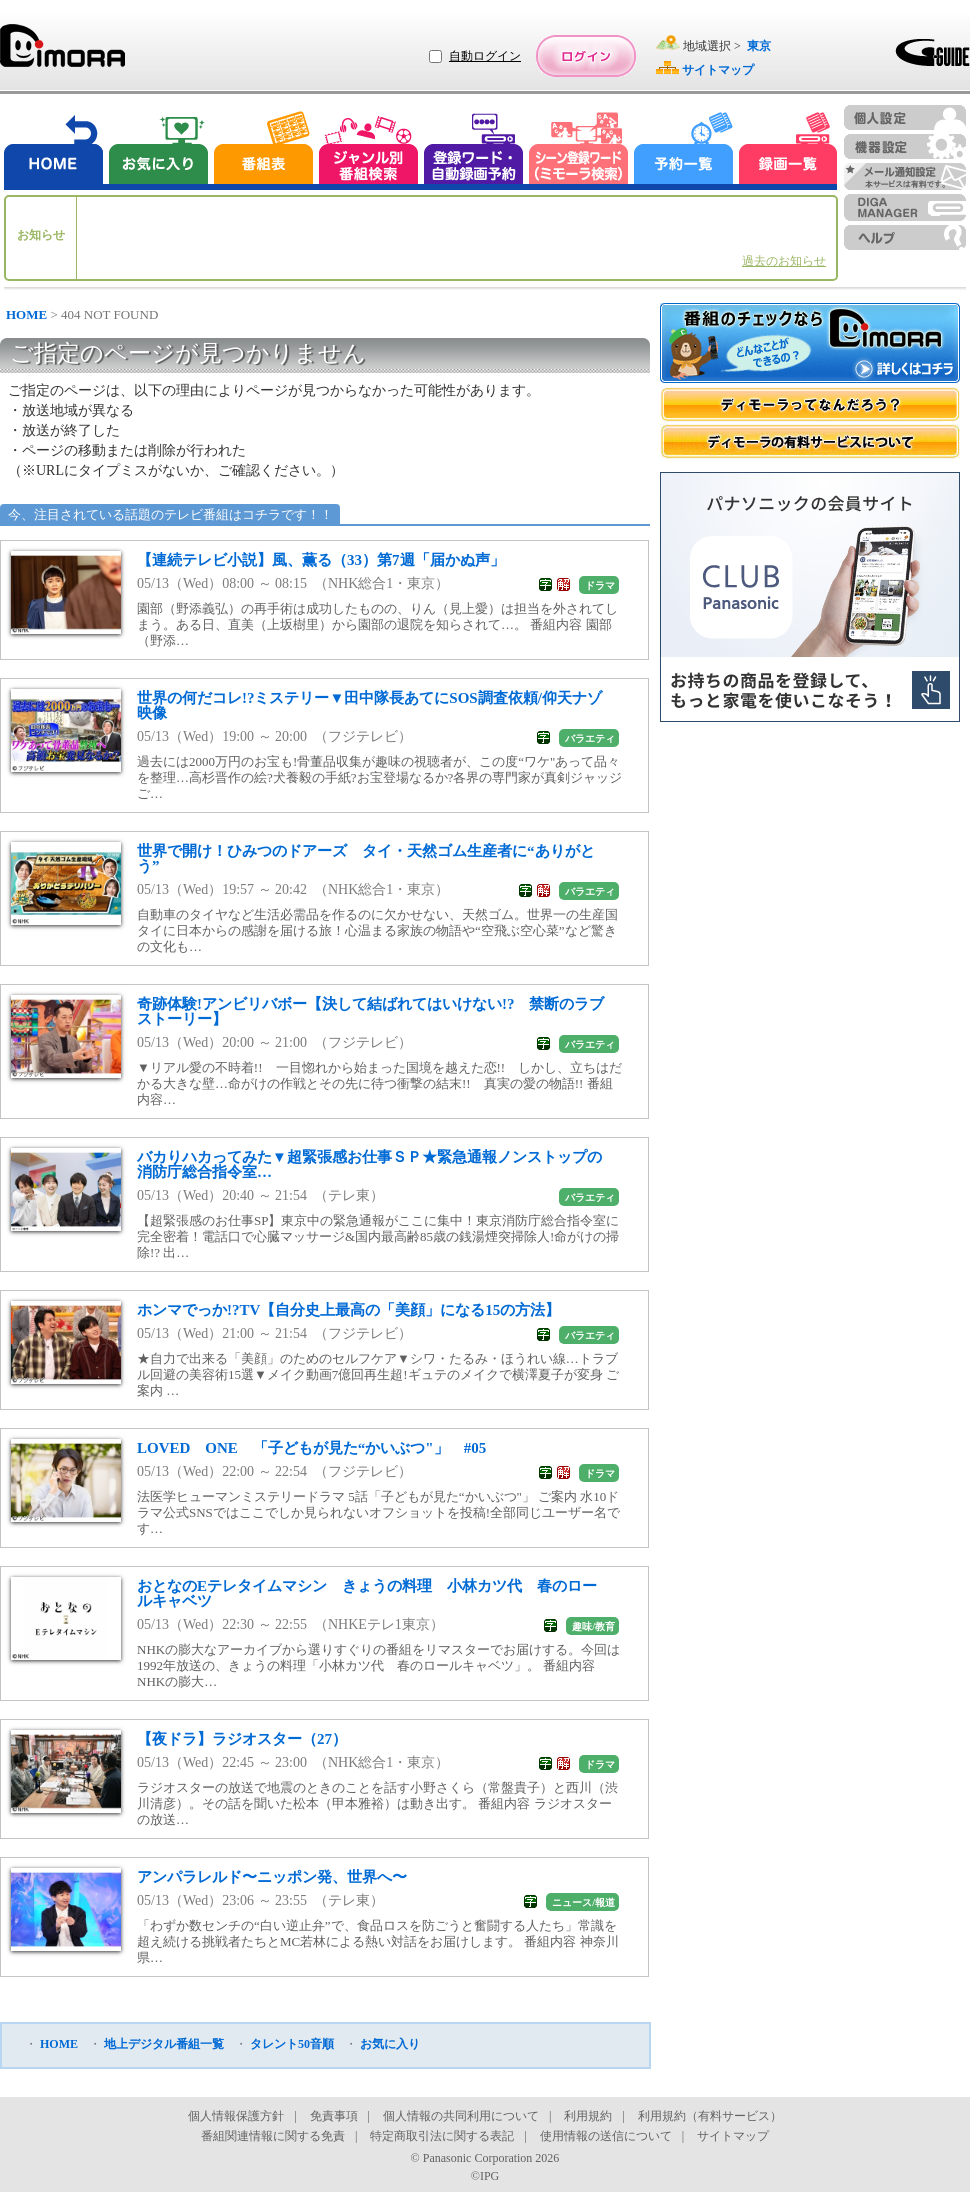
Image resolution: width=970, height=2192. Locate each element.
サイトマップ (733, 2136)
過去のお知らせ (784, 261)
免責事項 (334, 2116)
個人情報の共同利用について (461, 2116)
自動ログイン (485, 56)
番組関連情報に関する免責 (273, 2136)
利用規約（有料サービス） (710, 2116)
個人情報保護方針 (236, 2116)
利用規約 (588, 2116)
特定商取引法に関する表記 (442, 2136)
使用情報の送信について (606, 2136)
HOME (26, 314)
